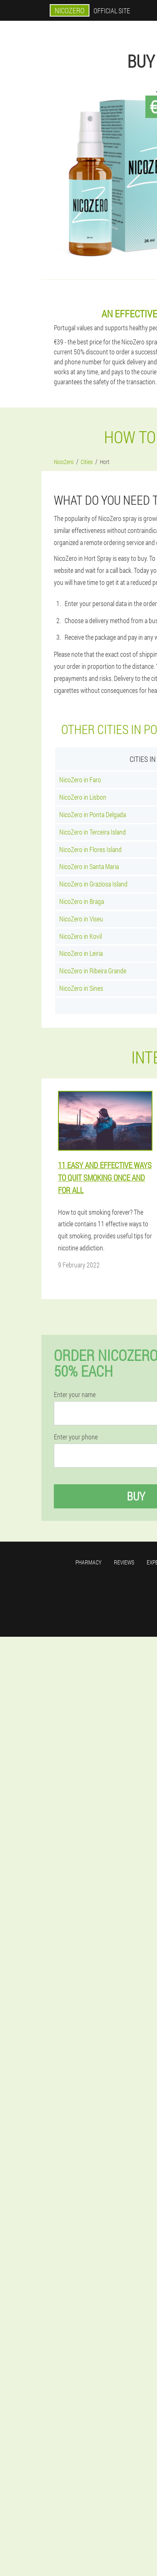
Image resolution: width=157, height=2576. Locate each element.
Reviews (124, 1562)
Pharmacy (88, 1562)
